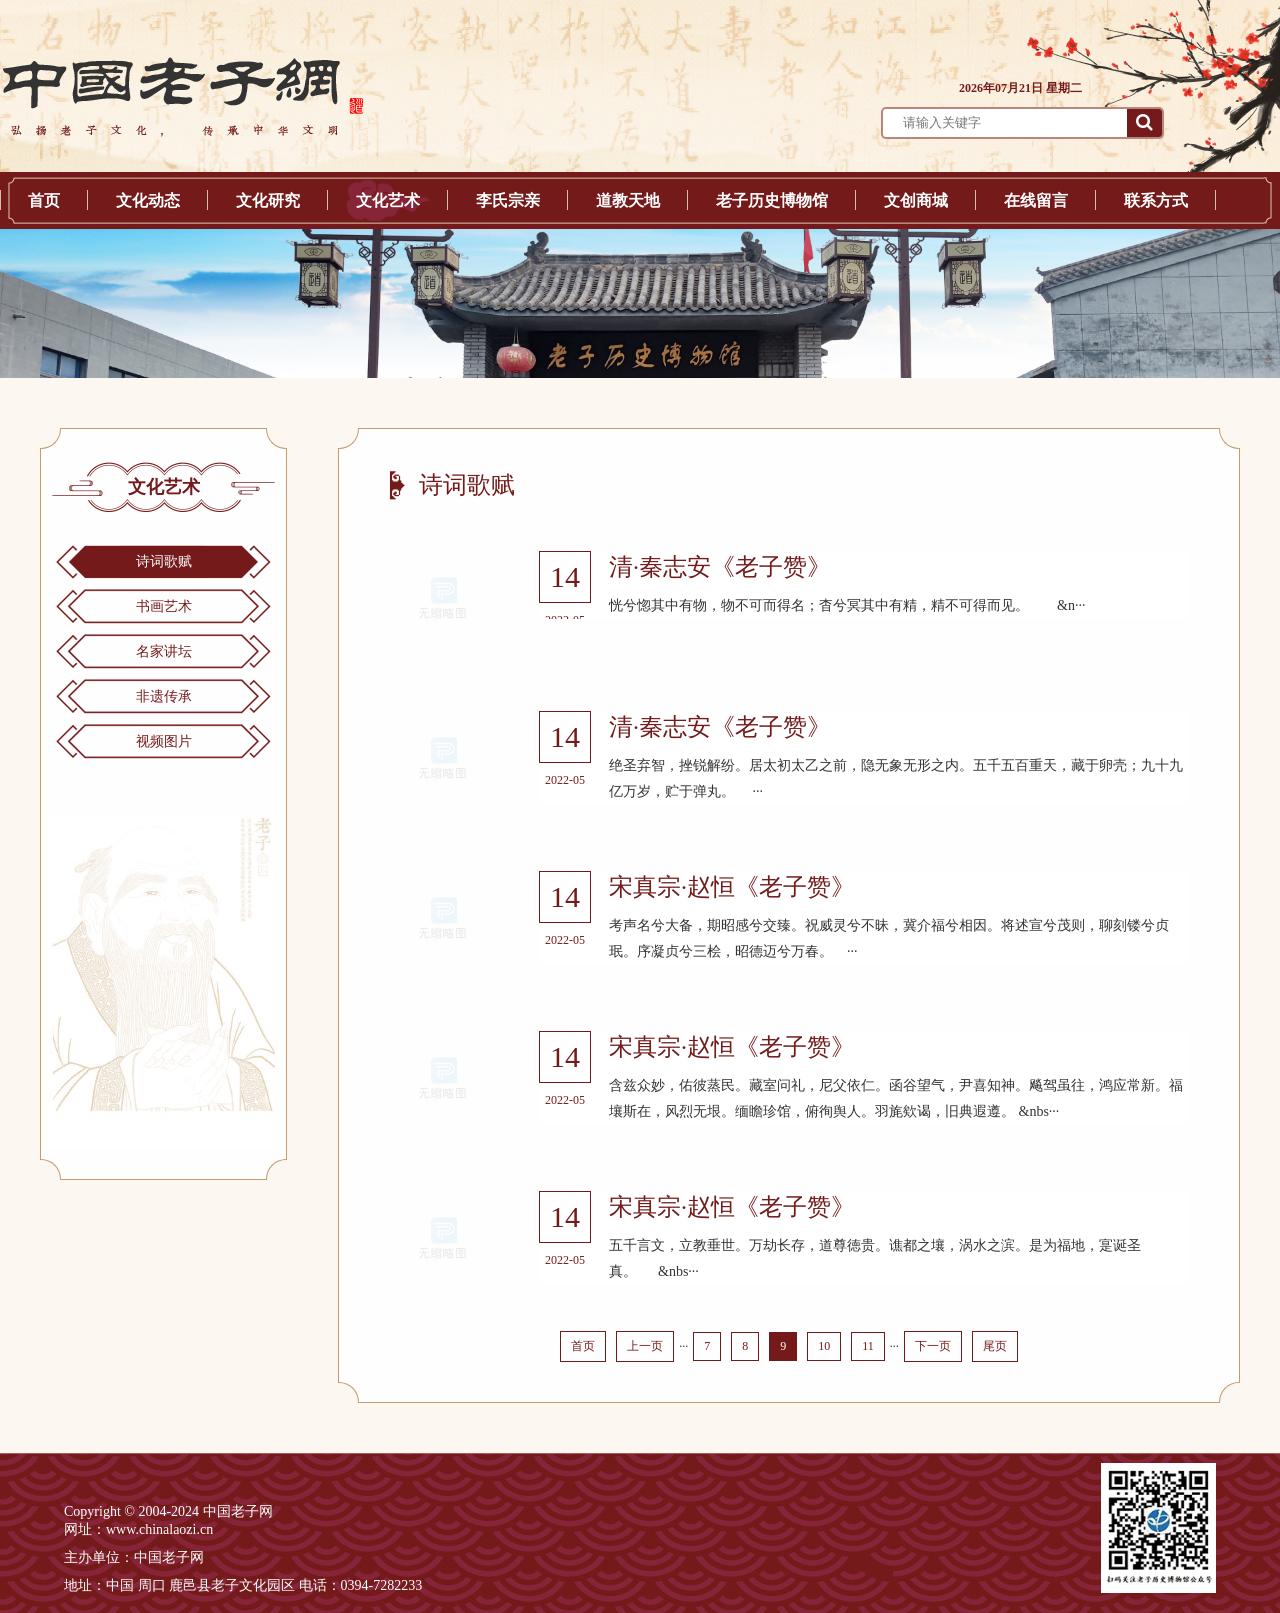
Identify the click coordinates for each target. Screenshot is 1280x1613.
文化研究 (268, 200)
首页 (44, 200)
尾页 (995, 1346)
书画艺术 (164, 606)
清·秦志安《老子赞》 (720, 567)
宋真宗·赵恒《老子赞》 (732, 887)
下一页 (933, 1346)
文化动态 (148, 200)
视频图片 (164, 741)
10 (824, 1346)
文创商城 (916, 200)
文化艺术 (388, 200)
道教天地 (628, 200)
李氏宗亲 (508, 200)
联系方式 (1156, 200)
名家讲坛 (164, 651)
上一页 (645, 1346)
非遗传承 (164, 696)
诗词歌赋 (164, 561)
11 (868, 1346)
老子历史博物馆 (772, 200)
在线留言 (1036, 200)
